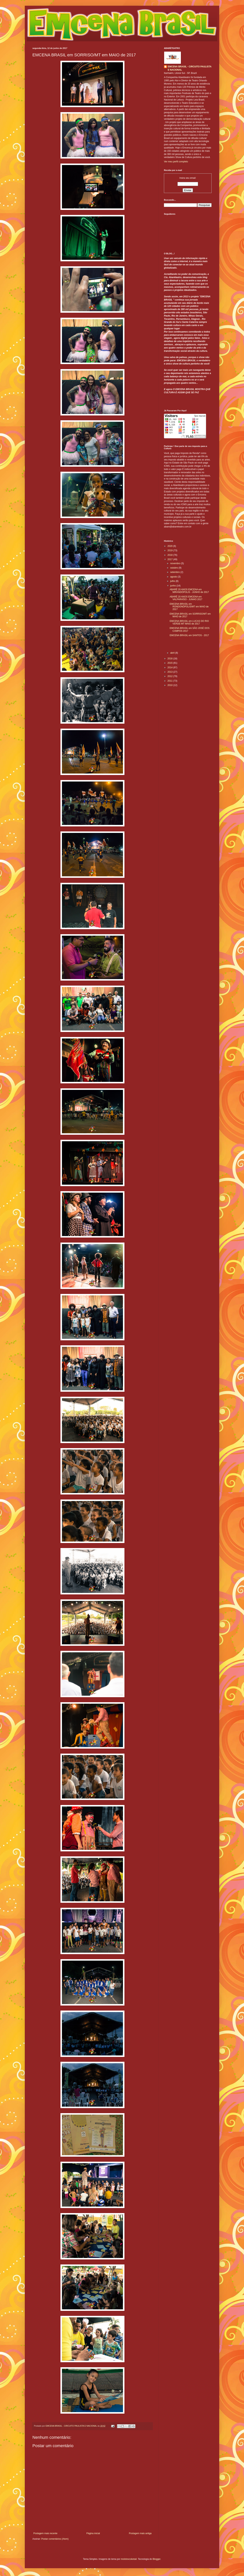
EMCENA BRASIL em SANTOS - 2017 (189, 635)
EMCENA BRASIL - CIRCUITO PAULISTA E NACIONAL (189, 68)
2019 (170, 550)
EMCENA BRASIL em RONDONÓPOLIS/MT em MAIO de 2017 (189, 607)
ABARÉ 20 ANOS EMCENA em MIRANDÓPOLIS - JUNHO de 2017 (189, 590)
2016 (170, 658)
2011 (170, 680)
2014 (170, 667)
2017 (170, 559)
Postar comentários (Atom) (55, 2539)
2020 (170, 546)
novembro (175, 563)
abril (172, 653)
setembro (175, 572)
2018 (170, 555)
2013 (170, 672)
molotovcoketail (129, 2559)
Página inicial (93, 2533)
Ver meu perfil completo (176, 161)
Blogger (157, 2559)
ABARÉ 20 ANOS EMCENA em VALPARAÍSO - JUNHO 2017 (186, 598)
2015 (170, 663)
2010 (170, 685)
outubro (174, 567)
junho (173, 585)
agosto (174, 576)
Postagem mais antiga (140, 2533)
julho (173, 581)
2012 (170, 676)
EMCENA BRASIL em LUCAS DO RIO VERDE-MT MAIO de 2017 (189, 622)
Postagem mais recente (45, 2533)
